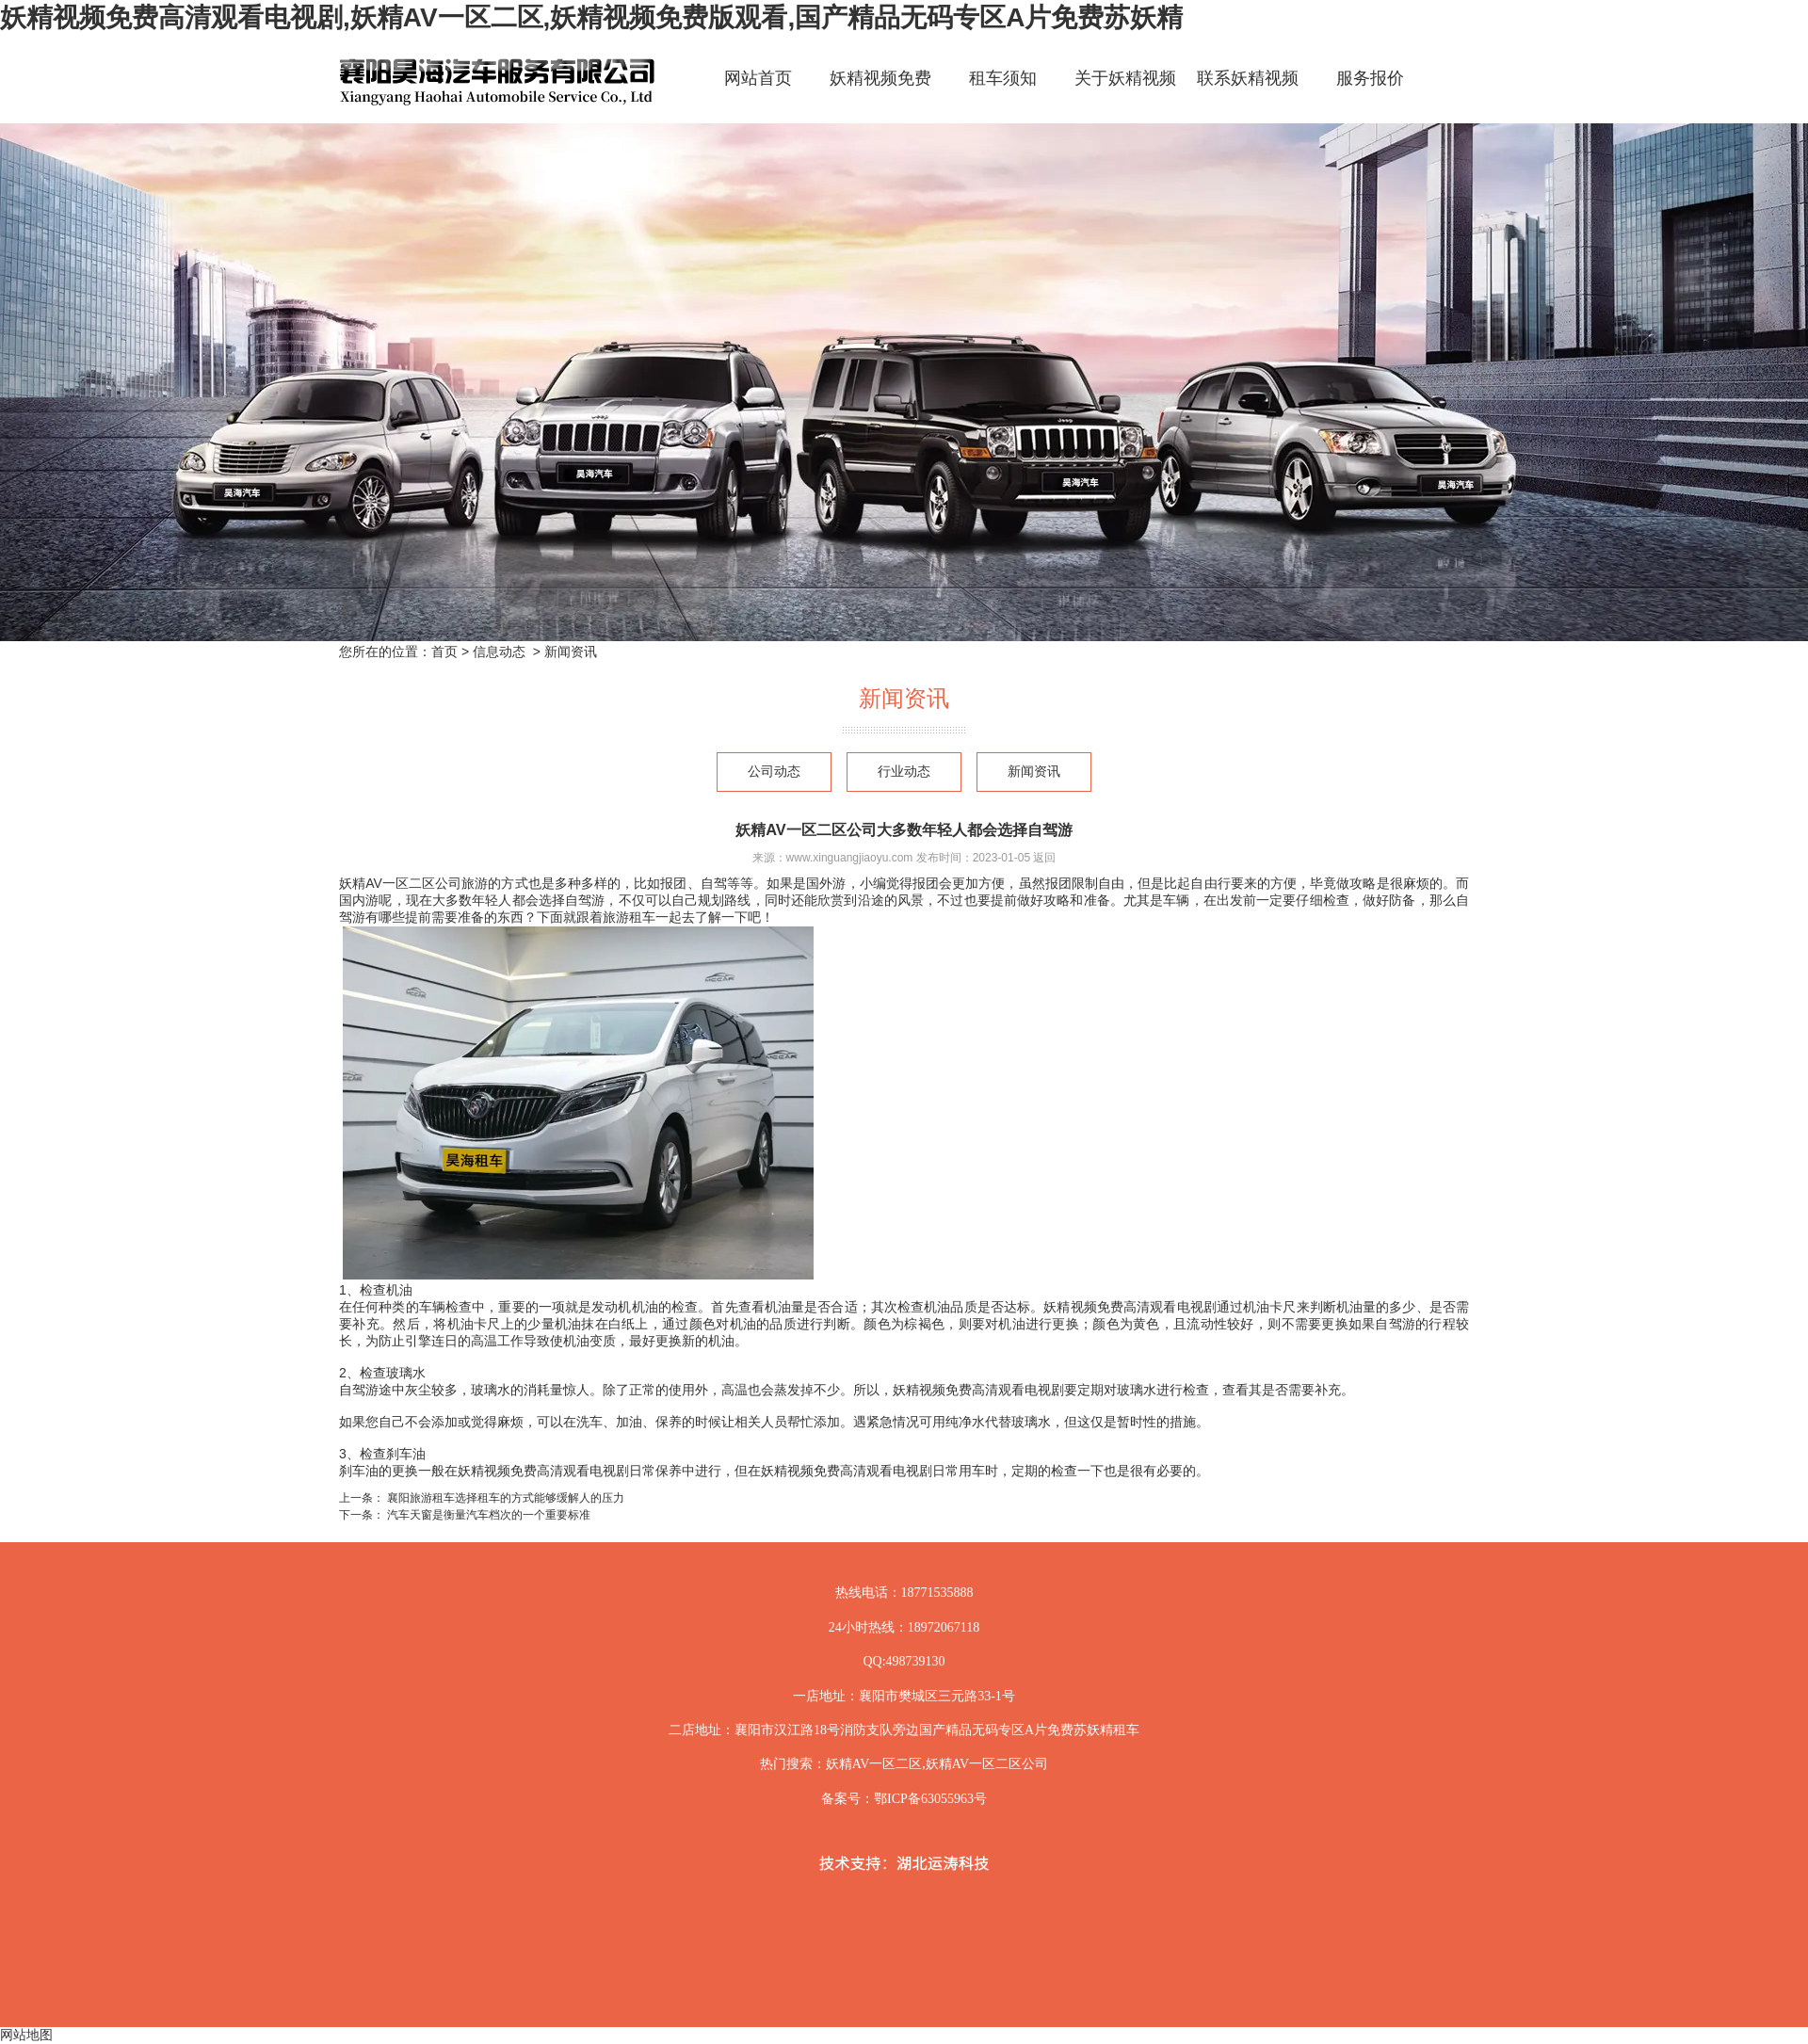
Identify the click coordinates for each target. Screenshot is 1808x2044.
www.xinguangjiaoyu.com (849, 857)
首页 (444, 651)
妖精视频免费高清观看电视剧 (880, 95)
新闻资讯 (1034, 771)
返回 (1044, 857)
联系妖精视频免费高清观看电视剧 (1248, 95)
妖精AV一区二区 (874, 1764)
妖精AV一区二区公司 (400, 883)
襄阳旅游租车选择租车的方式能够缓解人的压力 (504, 1498)
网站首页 (758, 78)
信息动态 (499, 651)
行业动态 (904, 771)
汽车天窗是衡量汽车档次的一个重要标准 (487, 1514)
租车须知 (1003, 78)
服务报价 (1370, 78)
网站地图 (26, 2034)
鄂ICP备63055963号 (930, 1799)
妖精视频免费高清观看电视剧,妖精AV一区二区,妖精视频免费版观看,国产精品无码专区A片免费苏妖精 (591, 17)
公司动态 (774, 771)
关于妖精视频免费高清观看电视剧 (1125, 95)
